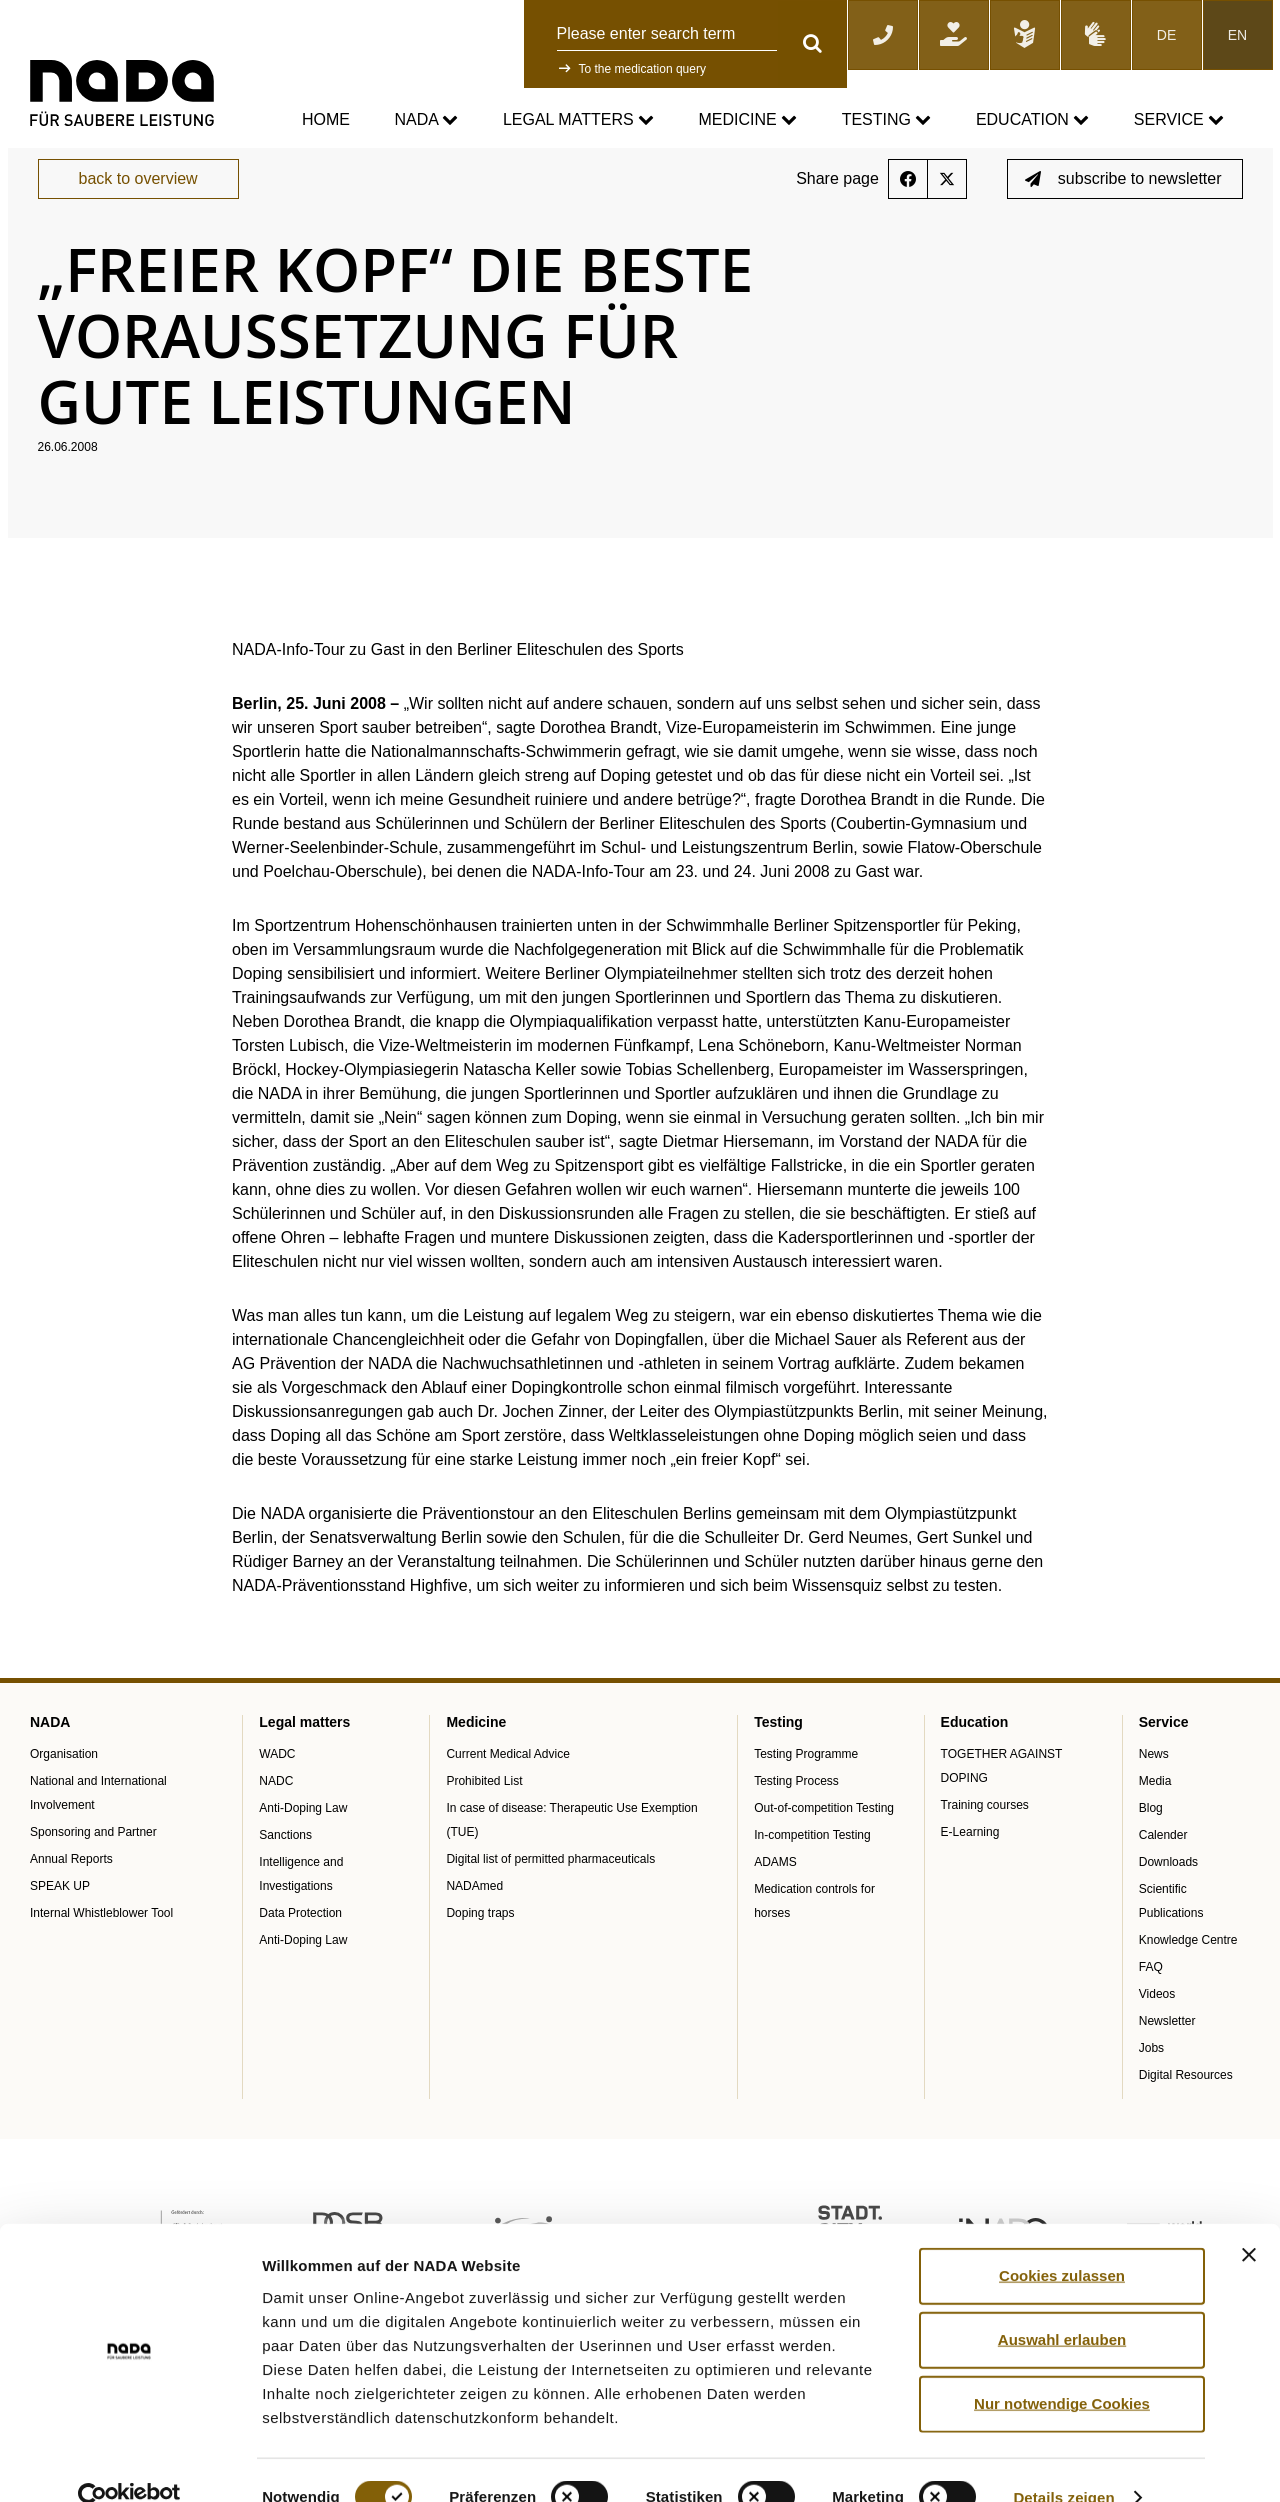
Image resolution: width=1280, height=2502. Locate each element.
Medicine (748, 120)
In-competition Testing (812, 1867)
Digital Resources (1186, 2107)
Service (1179, 120)
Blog (1151, 1840)
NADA (426, 120)
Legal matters (578, 120)
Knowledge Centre (1188, 1972)
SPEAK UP (60, 1918)
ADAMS (775, 1894)
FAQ (1151, 1999)
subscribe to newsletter (1123, 211)
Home (326, 119)
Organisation (64, 1786)
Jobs (1151, 2080)
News (1154, 1786)
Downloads (1168, 1894)
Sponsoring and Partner (93, 1864)
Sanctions (285, 1867)
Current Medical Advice (507, 1786)
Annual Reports (71, 1891)
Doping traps (480, 1945)
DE (1166, 35)
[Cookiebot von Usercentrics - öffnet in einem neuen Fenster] (129, 2463)
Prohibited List (484, 1813)
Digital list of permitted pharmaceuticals (550, 1891)
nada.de (53, 161)
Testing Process (796, 1813)
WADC (277, 1786)
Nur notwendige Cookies (1062, 2368)
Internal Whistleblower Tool (101, 1945)
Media (1155, 1813)
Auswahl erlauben (1062, 2304)
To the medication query (642, 69)
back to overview (138, 211)
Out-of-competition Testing (824, 1840)
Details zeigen (1063, 2462)
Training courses (985, 1837)
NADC (276, 1813)
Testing (887, 120)
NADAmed (474, 1918)
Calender (1163, 1867)
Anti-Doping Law (303, 1840)
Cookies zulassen (1062, 2240)
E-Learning (970, 1864)
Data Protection (300, 1945)
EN (1237, 35)
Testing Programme (806, 1786)
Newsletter (1167, 2053)
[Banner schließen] (1249, 2220)
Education (1032, 120)
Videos (1157, 2026)
